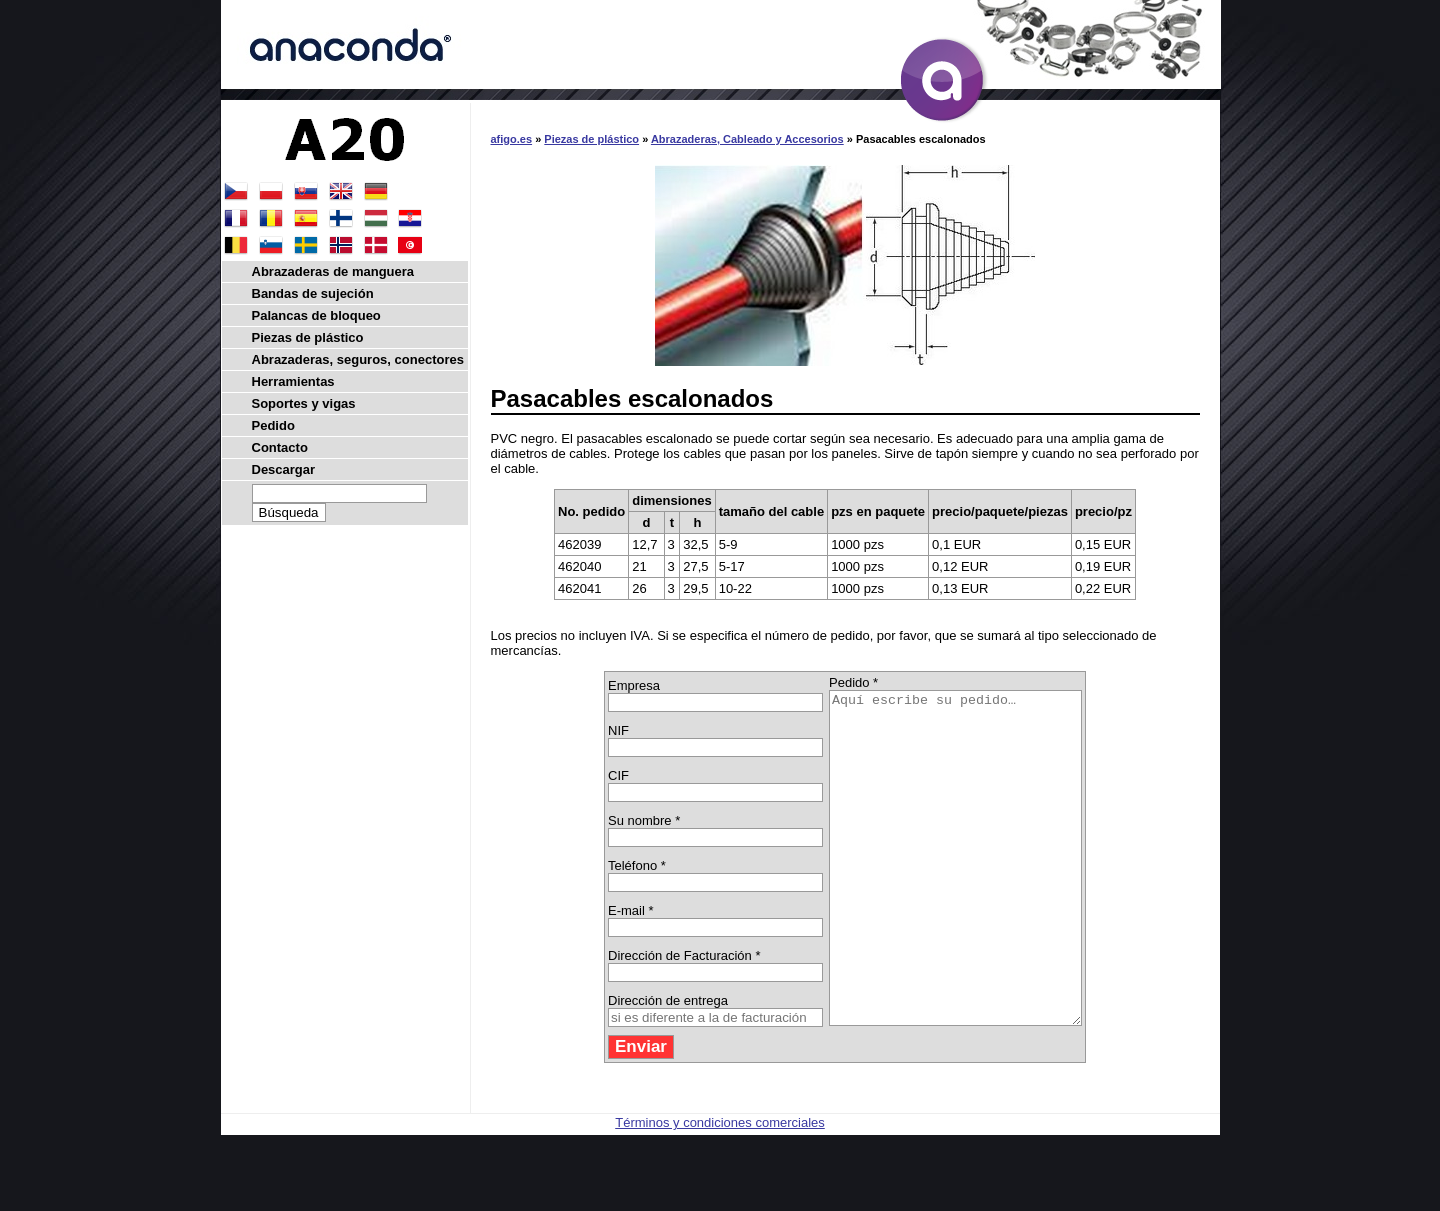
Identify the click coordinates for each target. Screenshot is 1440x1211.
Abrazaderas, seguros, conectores (358, 359)
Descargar (284, 469)
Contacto (280, 447)
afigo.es (512, 139)
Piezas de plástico (591, 139)
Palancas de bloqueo (316, 315)
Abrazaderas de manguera (333, 271)
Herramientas (293, 381)
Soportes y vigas (304, 403)
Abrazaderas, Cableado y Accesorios (747, 139)
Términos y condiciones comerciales (720, 1188)
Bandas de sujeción (313, 293)
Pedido (273, 425)
